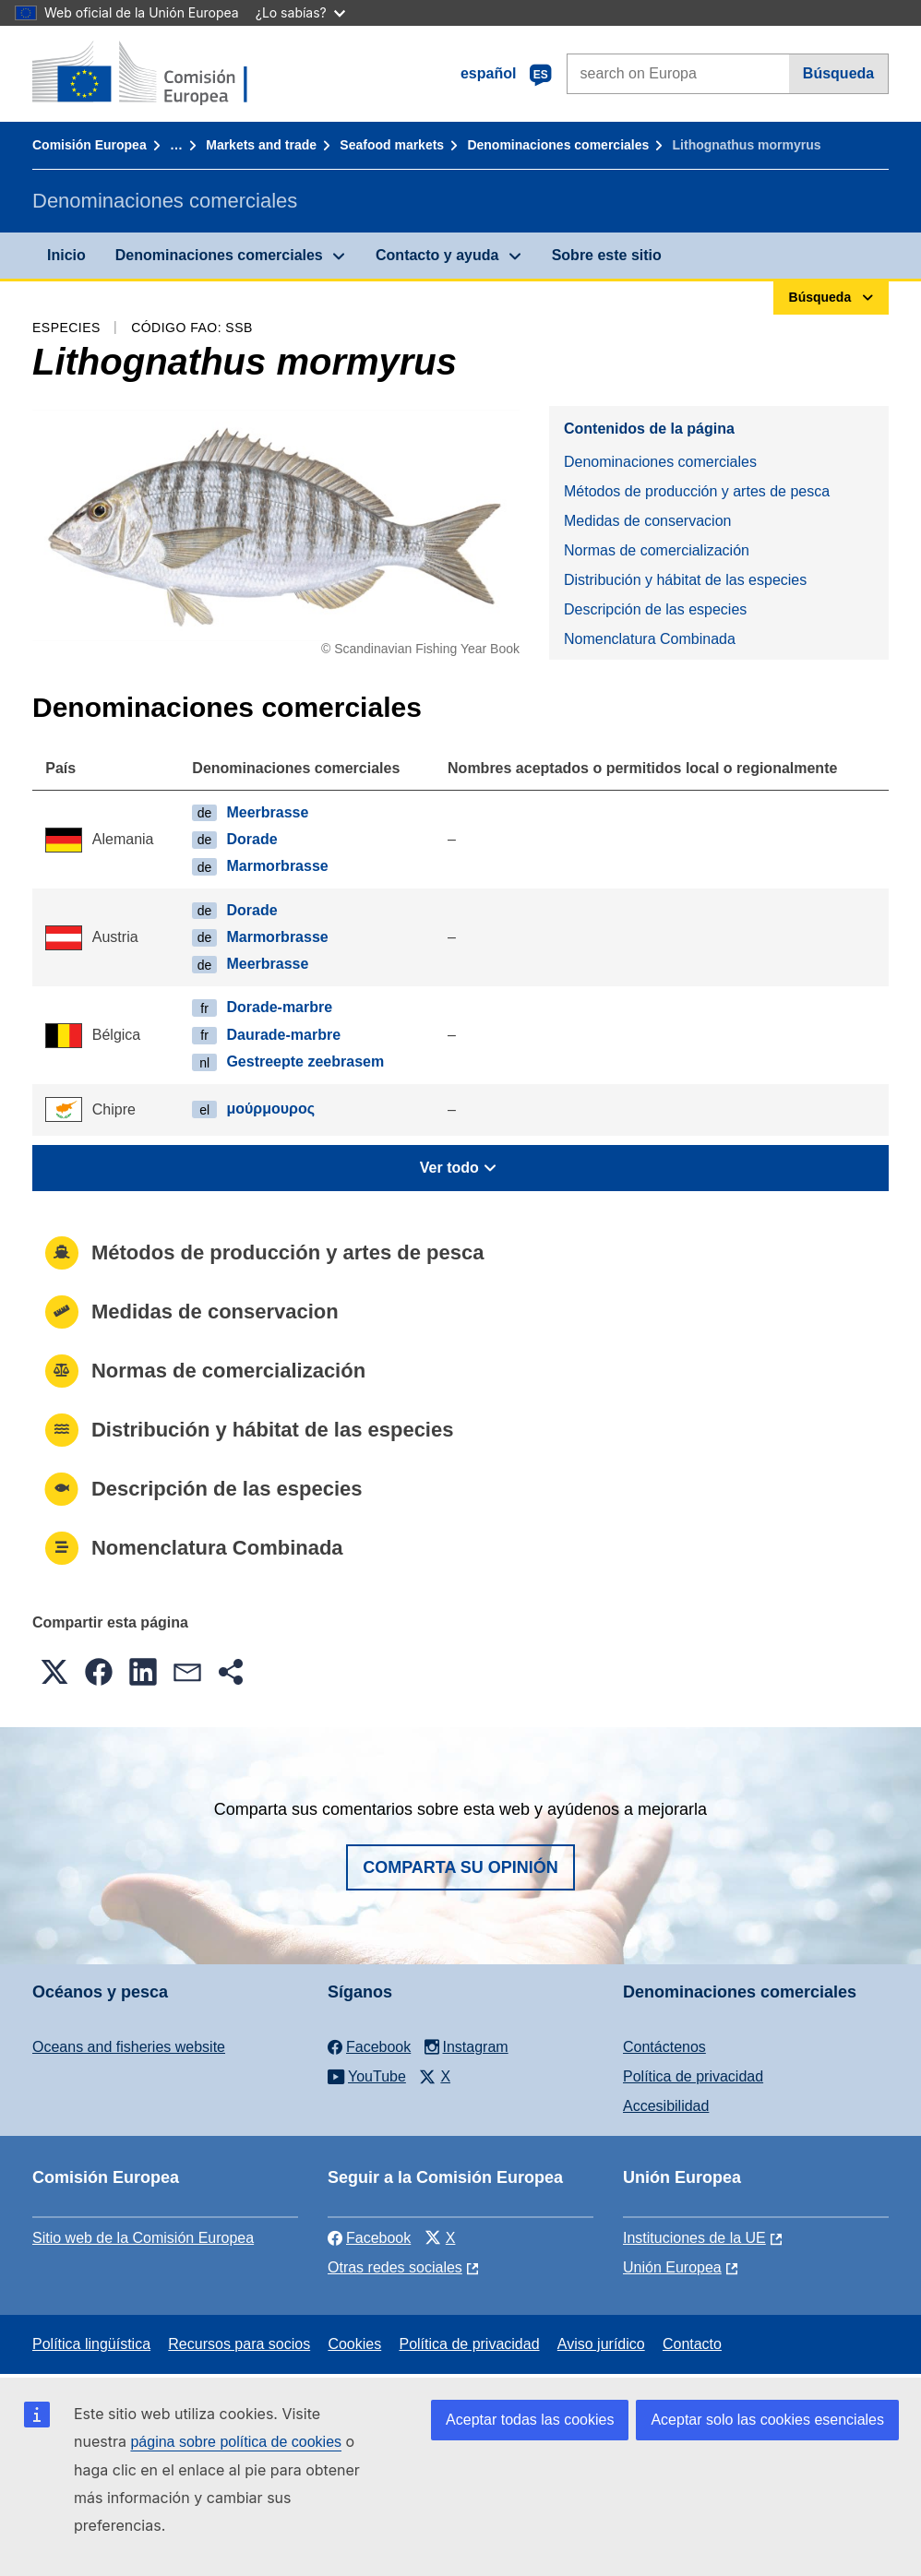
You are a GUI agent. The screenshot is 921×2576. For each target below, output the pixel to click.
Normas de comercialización (656, 550)
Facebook (369, 2238)
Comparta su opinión (460, 1867)
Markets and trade (261, 144)
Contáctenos (664, 2047)
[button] (54, 1671)
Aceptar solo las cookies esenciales (767, 2419)
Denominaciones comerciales (558, 144)
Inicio (66, 255)
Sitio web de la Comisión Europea (143, 2238)
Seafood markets (392, 144)
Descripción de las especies (655, 609)
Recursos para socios (239, 2344)
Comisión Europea (89, 144)
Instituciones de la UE (694, 2238)
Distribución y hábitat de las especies (685, 580)
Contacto (692, 2344)
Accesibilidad (666, 2106)
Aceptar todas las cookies (530, 2419)
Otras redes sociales (395, 2267)
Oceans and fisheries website (128, 2047)
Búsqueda (838, 73)
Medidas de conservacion (647, 521)
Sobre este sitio (607, 255)
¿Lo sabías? (300, 12)
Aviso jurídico (601, 2344)
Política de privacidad (693, 2076)
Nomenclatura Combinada (650, 639)
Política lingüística (91, 2344)
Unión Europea (672, 2267)
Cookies (354, 2344)
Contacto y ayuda (437, 255)
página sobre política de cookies (235, 2442)
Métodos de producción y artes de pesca (697, 491)
